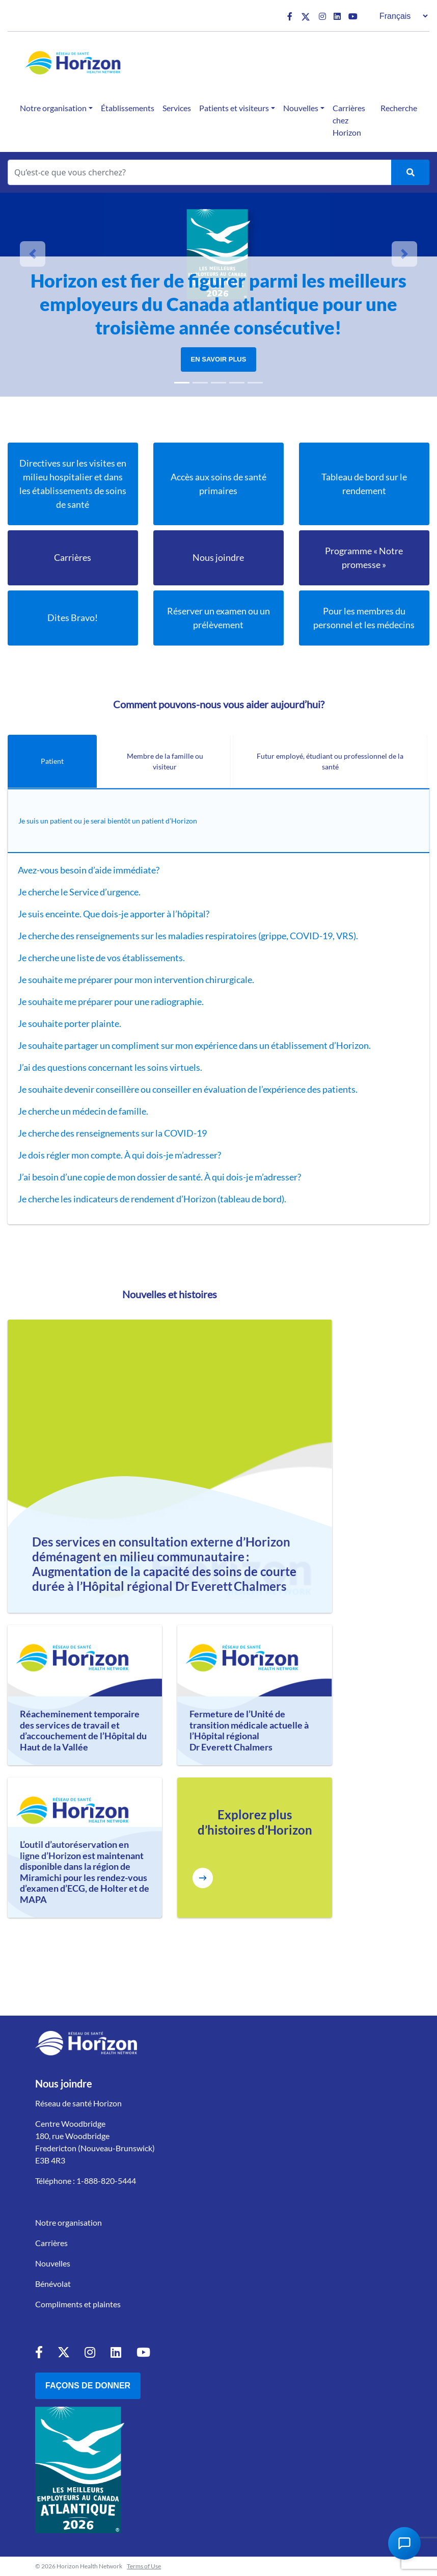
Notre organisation (53, 108)
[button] (33, 254)
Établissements (127, 108)
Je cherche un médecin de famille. (84, 1111)
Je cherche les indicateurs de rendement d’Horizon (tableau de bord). (152, 1198)
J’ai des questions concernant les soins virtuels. (111, 1067)
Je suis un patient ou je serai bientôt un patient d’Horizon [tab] (107, 820)
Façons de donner (87, 2385)
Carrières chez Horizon (349, 120)
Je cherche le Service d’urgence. (80, 891)
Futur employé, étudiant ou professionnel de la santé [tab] (330, 761)
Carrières (51, 2243)
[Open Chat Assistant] (404, 2543)
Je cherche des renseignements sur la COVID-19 (112, 1133)
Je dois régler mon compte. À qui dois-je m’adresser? (120, 1155)
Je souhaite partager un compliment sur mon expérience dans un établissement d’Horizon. (194, 1045)
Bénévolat (53, 2283)
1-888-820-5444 (106, 2180)
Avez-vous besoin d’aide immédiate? (89, 869)
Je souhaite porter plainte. (70, 1023)
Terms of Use (144, 2566)
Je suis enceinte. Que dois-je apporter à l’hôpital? (114, 913)
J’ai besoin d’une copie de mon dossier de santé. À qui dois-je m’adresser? (159, 1176)
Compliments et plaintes (78, 2304)
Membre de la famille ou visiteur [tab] (165, 761)
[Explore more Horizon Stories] (203, 1878)
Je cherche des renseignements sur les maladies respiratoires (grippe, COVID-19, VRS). (188, 935)
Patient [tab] (52, 761)
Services (176, 108)
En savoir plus (219, 359)
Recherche (398, 108)
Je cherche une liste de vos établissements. (102, 957)
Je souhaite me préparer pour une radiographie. (111, 1001)
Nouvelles (300, 108)
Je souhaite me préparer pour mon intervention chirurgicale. (137, 979)
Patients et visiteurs (234, 108)
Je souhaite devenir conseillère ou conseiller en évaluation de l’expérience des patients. (188, 1089)
